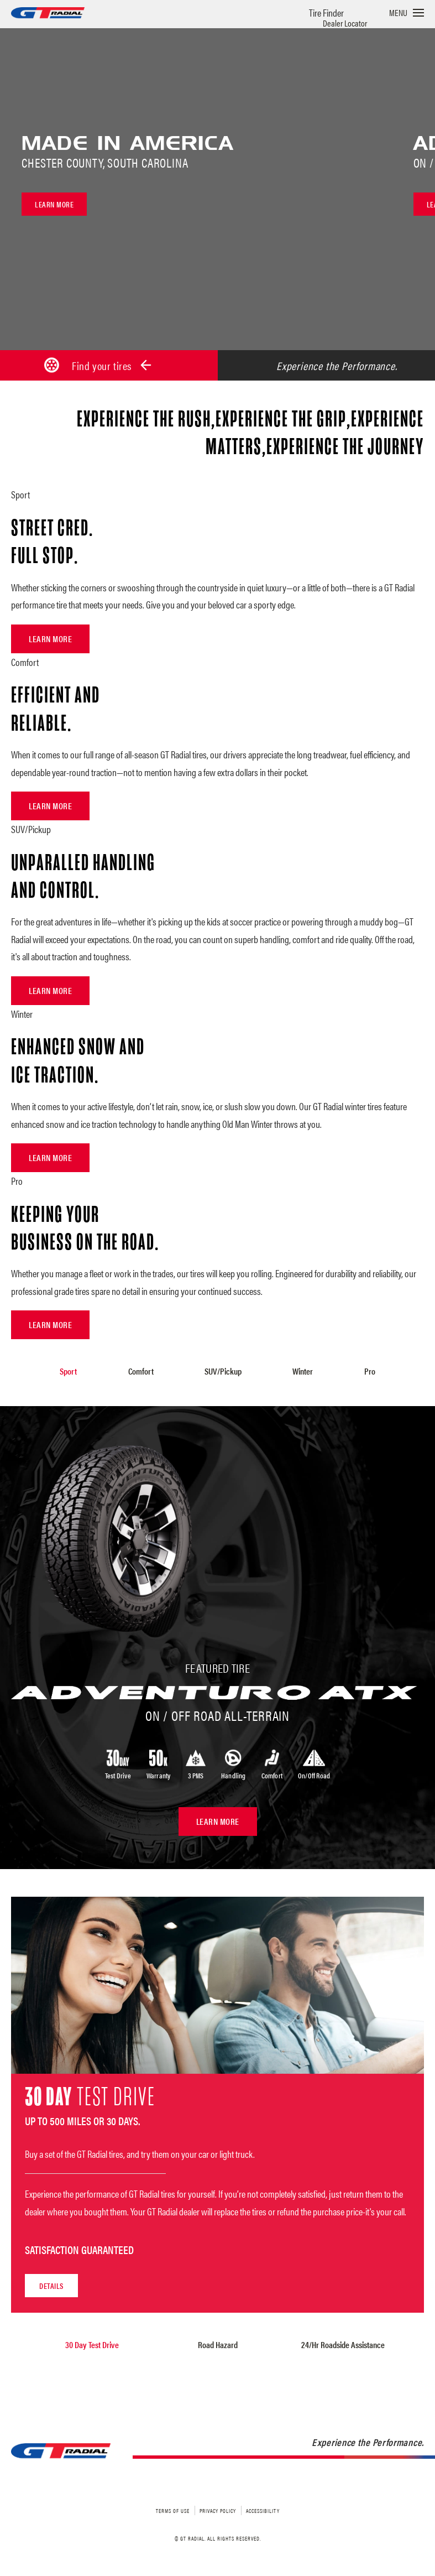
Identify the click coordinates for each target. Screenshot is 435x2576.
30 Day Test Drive (92, 2342)
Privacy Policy (218, 2508)
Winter (302, 1371)
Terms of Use (173, 2508)
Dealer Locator (345, 23)
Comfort (141, 1371)
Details (51, 2282)
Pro (368, 1371)
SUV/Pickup (223, 1371)
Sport (69, 1371)
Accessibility (263, 2508)
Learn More (50, 638)
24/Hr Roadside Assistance (343, 2342)
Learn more (54, 204)
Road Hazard (218, 2342)
